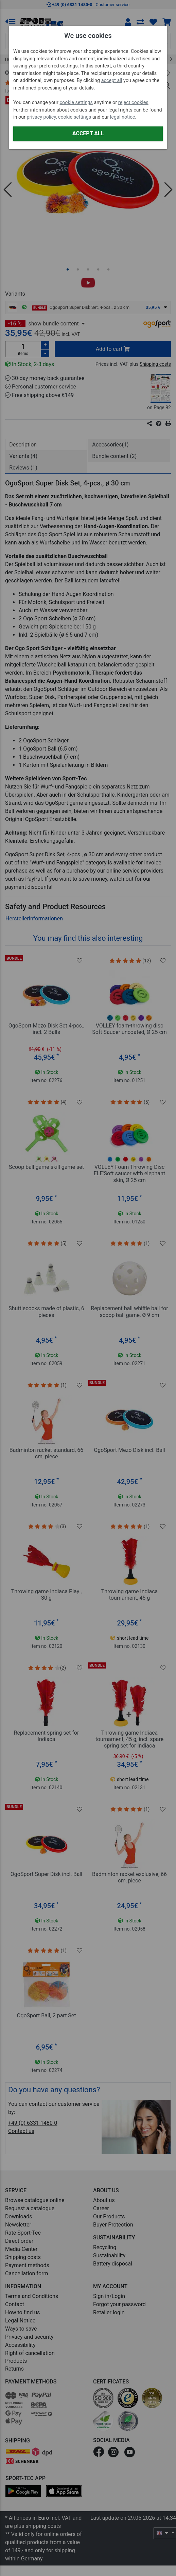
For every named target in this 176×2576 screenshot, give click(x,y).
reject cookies (133, 102)
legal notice (122, 117)
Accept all (88, 133)
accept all (111, 80)
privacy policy (41, 117)
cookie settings (75, 102)
